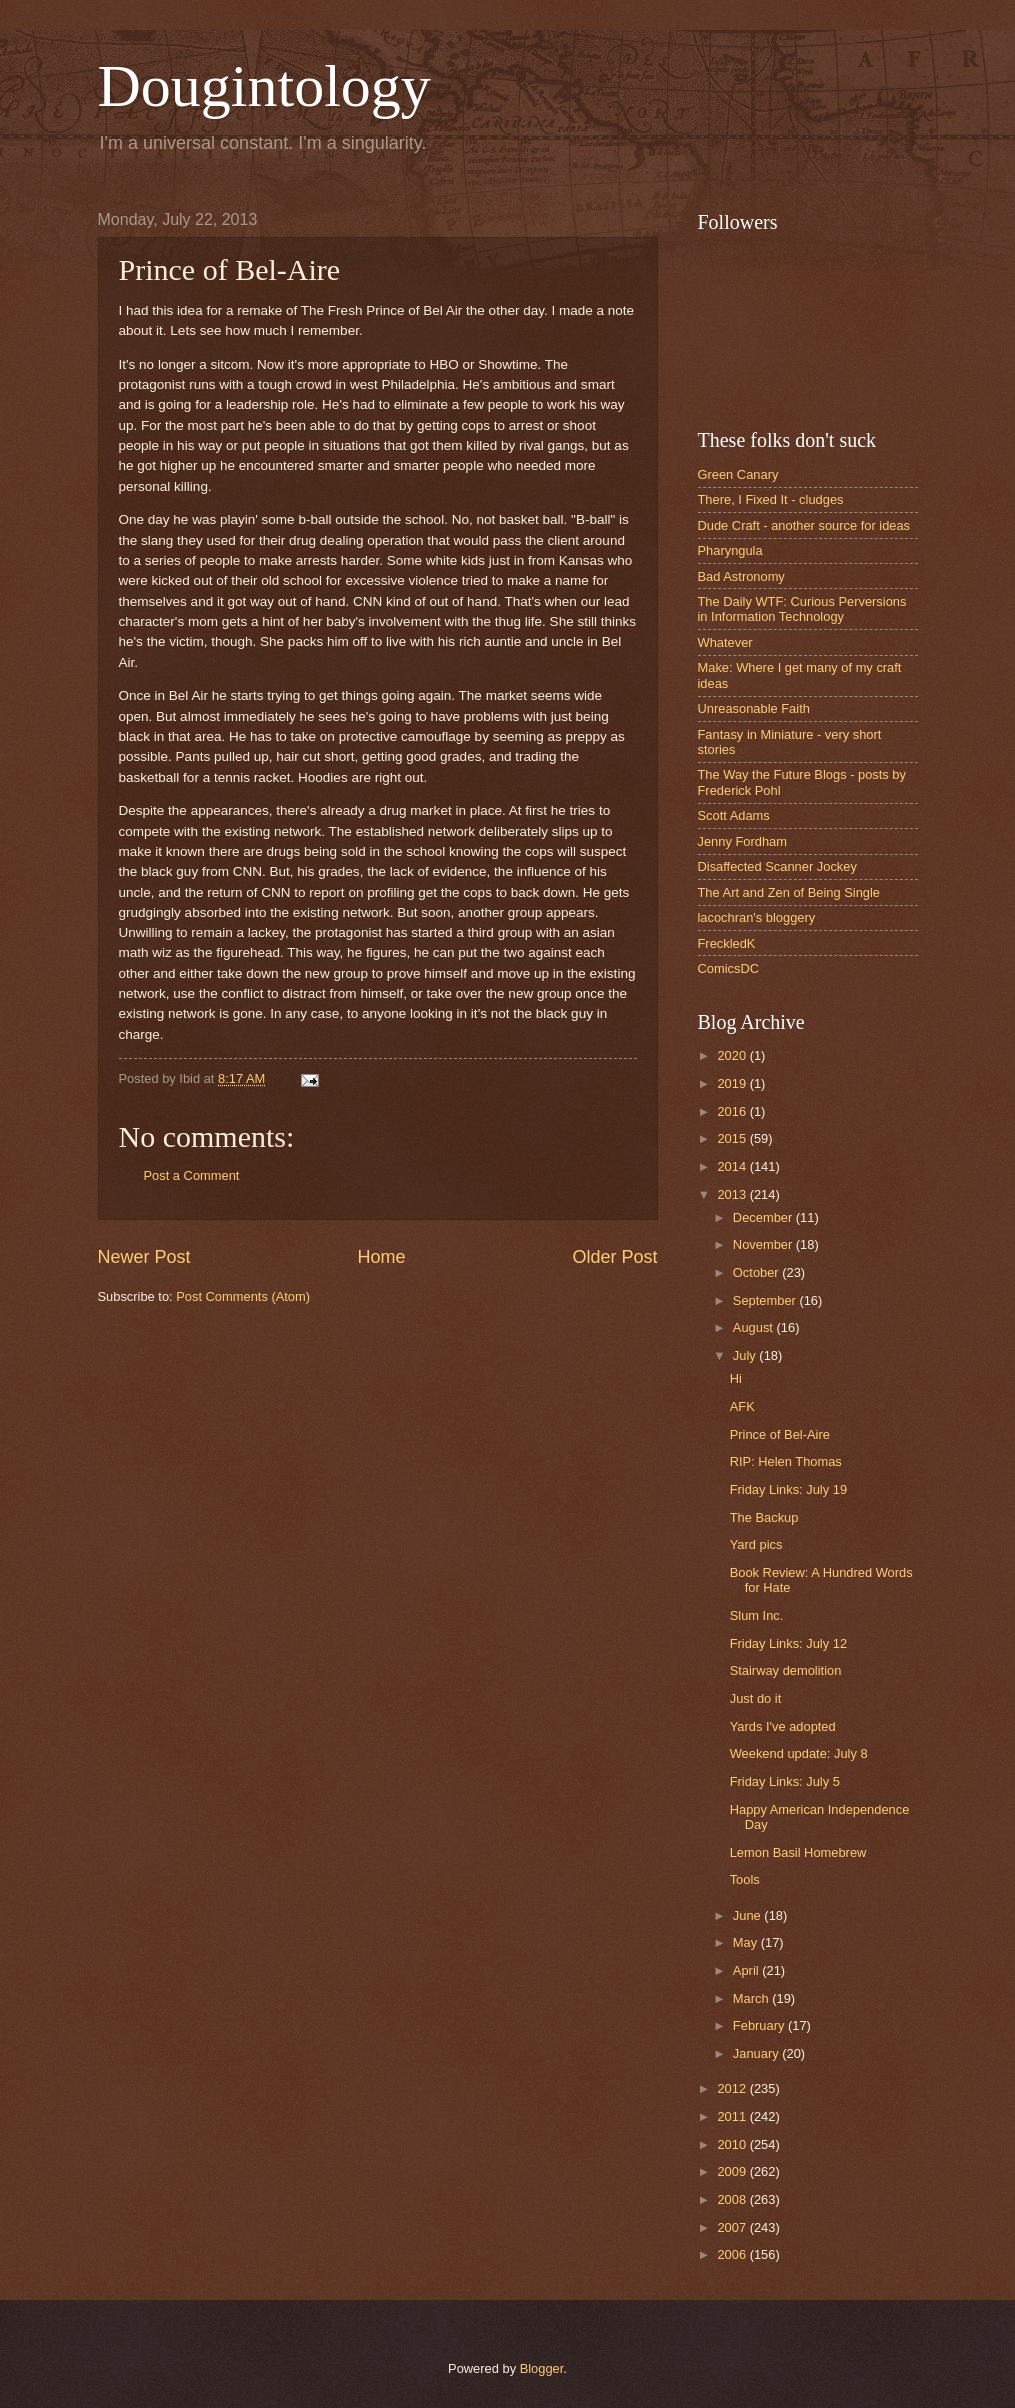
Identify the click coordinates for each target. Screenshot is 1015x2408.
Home (381, 1257)
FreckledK (727, 943)
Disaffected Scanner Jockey (777, 866)
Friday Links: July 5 (785, 1781)
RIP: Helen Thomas (786, 1461)
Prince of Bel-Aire (780, 1434)
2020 (733, 1055)
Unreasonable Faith (754, 708)
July (746, 1355)
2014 (733, 1166)
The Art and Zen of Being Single (789, 892)
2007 (733, 2227)
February (760, 2025)
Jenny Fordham (742, 841)
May (747, 1942)
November (764, 1244)
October (757, 1272)
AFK (742, 1406)
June (749, 1915)
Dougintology (264, 86)
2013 (733, 1194)
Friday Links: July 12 (788, 1643)
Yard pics (756, 1544)
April (747, 1970)
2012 (733, 2088)
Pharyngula (730, 550)
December (764, 1217)
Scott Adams (734, 815)
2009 (733, 2171)
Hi (736, 1378)
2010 (733, 2144)
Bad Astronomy (741, 576)
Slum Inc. (757, 1615)
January (757, 2053)
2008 (733, 2199)
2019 (733, 1083)
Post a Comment (192, 1175)
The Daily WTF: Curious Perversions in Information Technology (802, 609)
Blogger (542, 2368)
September (766, 1300)
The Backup (764, 1517)
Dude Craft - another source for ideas (804, 525)
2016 (733, 1111)
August (755, 1327)
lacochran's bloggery (757, 917)
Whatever (725, 642)
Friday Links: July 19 (788, 1489)
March (752, 1998)
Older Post (614, 1257)
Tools (745, 1879)
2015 (733, 1138)
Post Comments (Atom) (243, 1296)
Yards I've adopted (783, 1726)
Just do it (756, 1698)
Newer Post (144, 1257)
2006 (733, 2254)
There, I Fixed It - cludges (771, 499)
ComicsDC (729, 968)
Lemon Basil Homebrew (798, 1852)
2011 (733, 2116)
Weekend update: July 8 (799, 1753)
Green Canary (738, 474)
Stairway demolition (786, 1670)
